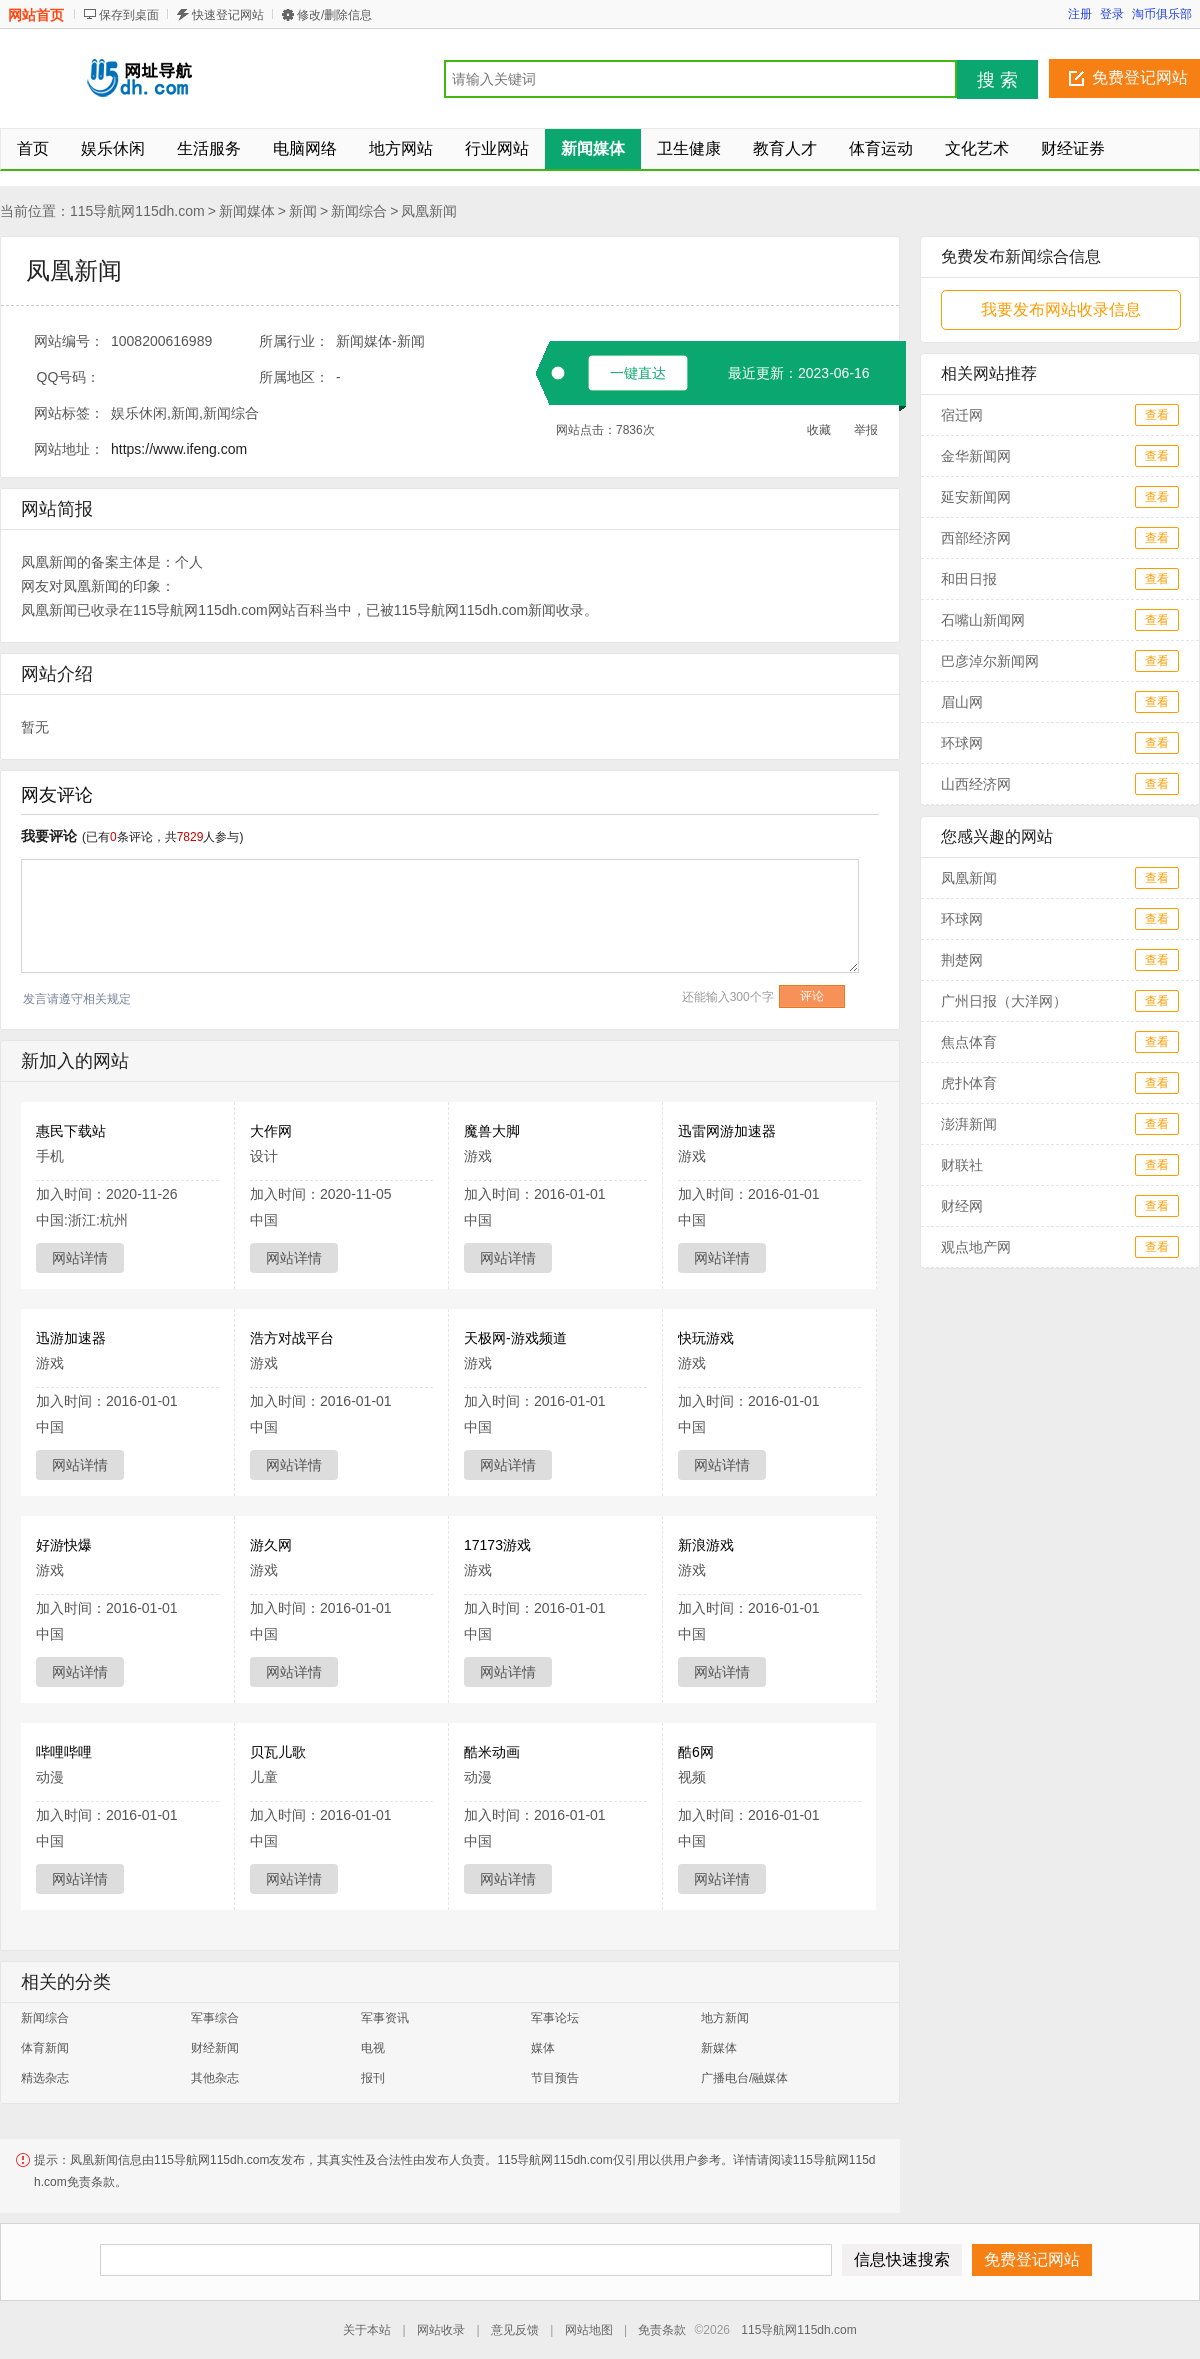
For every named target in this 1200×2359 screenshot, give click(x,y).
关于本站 (367, 2330)
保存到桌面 (129, 15)
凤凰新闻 (429, 211)
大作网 (271, 1131)
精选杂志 (45, 2078)
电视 (373, 2048)
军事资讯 (385, 2018)
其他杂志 (215, 2078)
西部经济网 (976, 538)
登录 (1112, 14)
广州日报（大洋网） (1004, 1001)
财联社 (962, 1165)
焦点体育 (969, 1042)
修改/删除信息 (334, 15)
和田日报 (969, 579)
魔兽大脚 (492, 1131)
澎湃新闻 (969, 1124)
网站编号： (69, 341)
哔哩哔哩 (64, 1752)
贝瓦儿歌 (278, 1752)
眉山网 (962, 702)
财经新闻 (215, 2048)
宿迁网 (962, 415)
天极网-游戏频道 (515, 1338)
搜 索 (997, 80)
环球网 (962, 743)
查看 (1157, 415)
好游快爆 (64, 1545)
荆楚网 (962, 960)
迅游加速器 (71, 1338)
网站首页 (36, 15)
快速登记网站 (228, 15)
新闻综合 (359, 211)
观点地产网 (976, 1247)
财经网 (962, 1206)
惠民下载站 (71, 1131)
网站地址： (69, 449)
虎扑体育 (969, 1083)
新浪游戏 (706, 1545)
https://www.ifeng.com (179, 449)
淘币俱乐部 (1162, 14)
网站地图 (589, 2330)
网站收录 (441, 2330)
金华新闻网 (976, 456)
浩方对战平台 (292, 1338)
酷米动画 (492, 1752)
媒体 (543, 2048)
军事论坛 (555, 2018)
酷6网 (696, 1752)
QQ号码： (69, 377)
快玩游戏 (706, 1338)
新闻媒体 (247, 211)
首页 (33, 148)
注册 (1080, 14)
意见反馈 (515, 2330)
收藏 (819, 430)
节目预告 (555, 2078)
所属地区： (294, 377)
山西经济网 (976, 784)
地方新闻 (725, 2018)
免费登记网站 (1140, 77)
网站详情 (80, 1258)
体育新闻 (45, 2048)
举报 (866, 430)
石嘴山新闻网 (990, 620)
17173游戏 (497, 1545)
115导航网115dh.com (137, 211)
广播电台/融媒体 (744, 2078)
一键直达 (638, 373)
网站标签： (69, 413)
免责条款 (662, 2330)
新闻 (303, 211)
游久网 (271, 1545)
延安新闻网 (976, 497)
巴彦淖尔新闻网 (990, 661)
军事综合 (215, 2018)
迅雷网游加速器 (727, 1131)
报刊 (373, 2078)
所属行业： (294, 341)
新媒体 (719, 2048)
